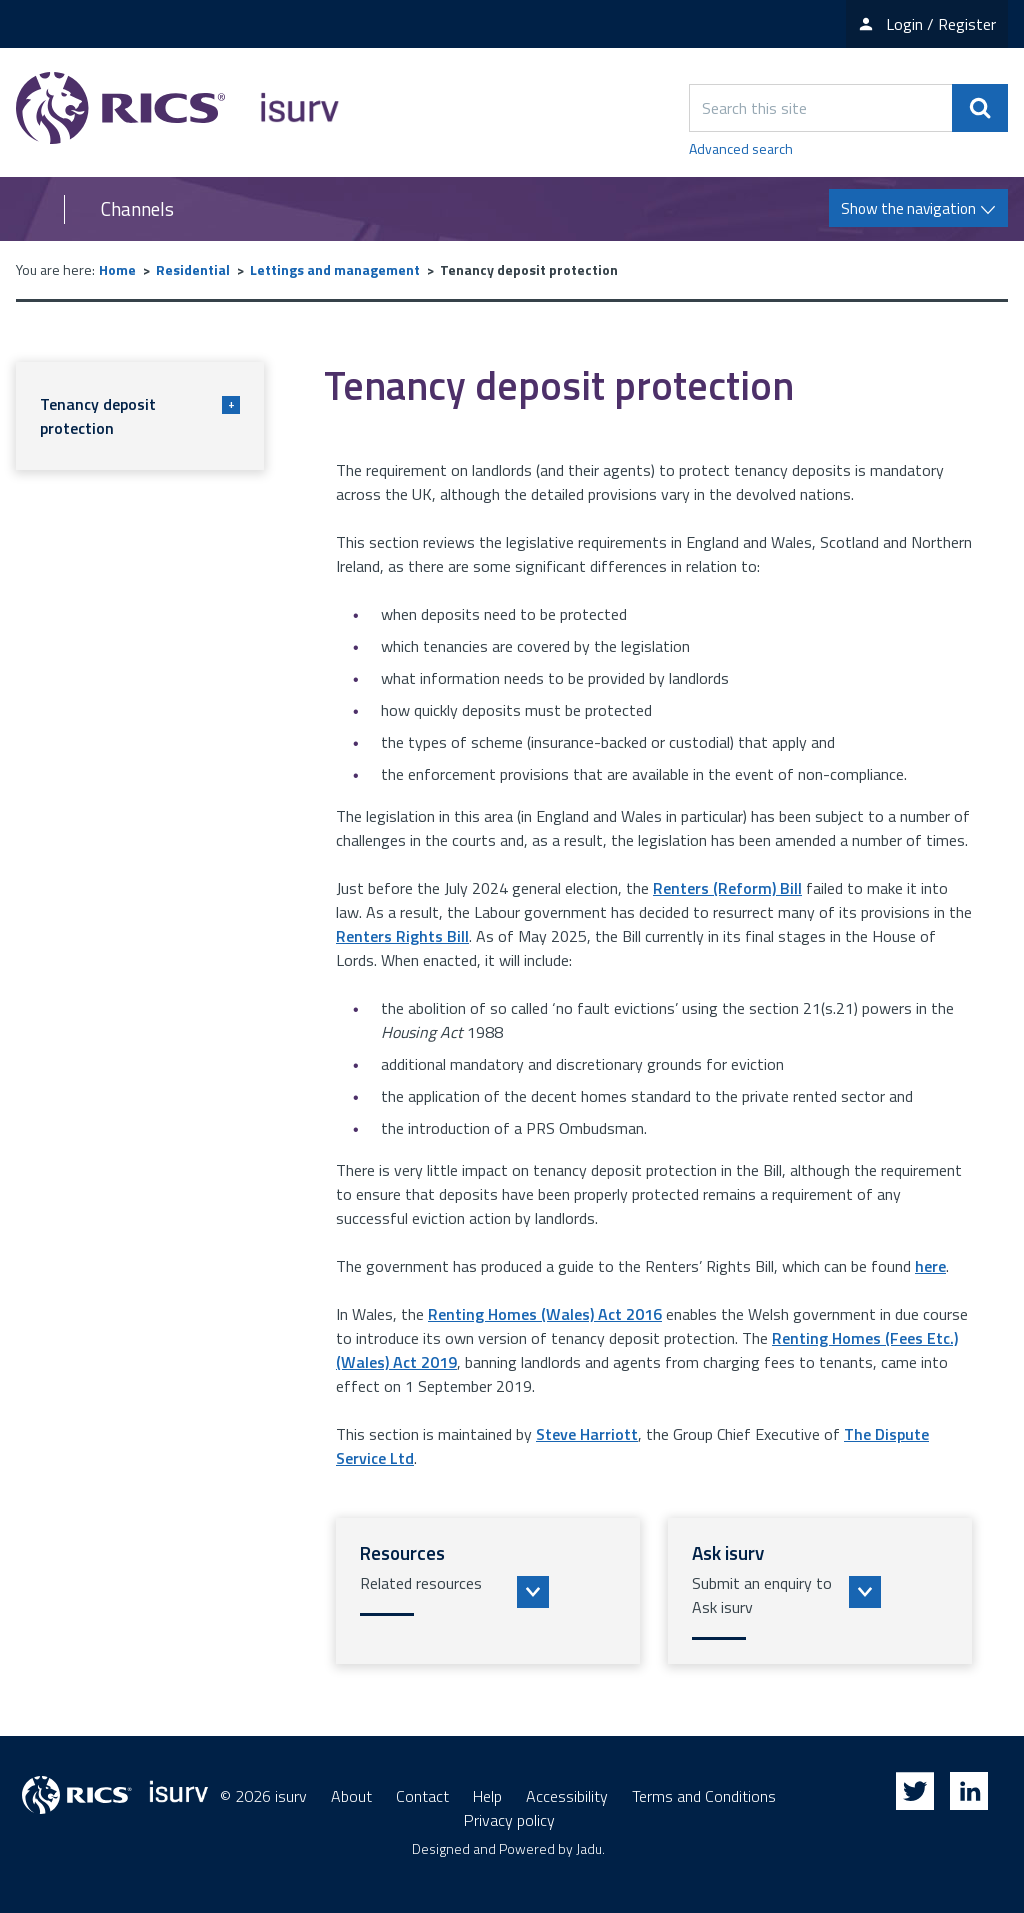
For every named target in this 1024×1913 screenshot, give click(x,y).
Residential (193, 269)
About (351, 1796)
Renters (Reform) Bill (727, 888)
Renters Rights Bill (402, 936)
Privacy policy (509, 1820)
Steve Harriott (587, 1434)
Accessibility (567, 1796)
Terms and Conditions (704, 1796)
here (930, 1266)
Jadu (589, 1848)
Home (117, 269)
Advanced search (741, 148)
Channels (137, 209)
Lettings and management (335, 269)
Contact (422, 1796)
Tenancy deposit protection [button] (140, 416)
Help (487, 1796)
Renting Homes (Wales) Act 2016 (545, 1314)
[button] (488, 1591)
